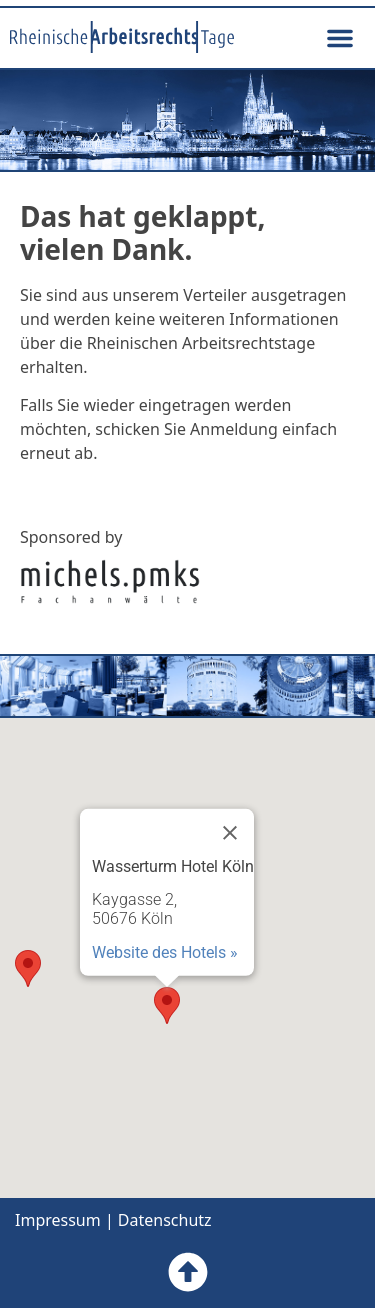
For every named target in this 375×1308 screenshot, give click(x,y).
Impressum (58, 1220)
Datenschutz (165, 1220)
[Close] (230, 832)
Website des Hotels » (165, 951)
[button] (340, 38)
